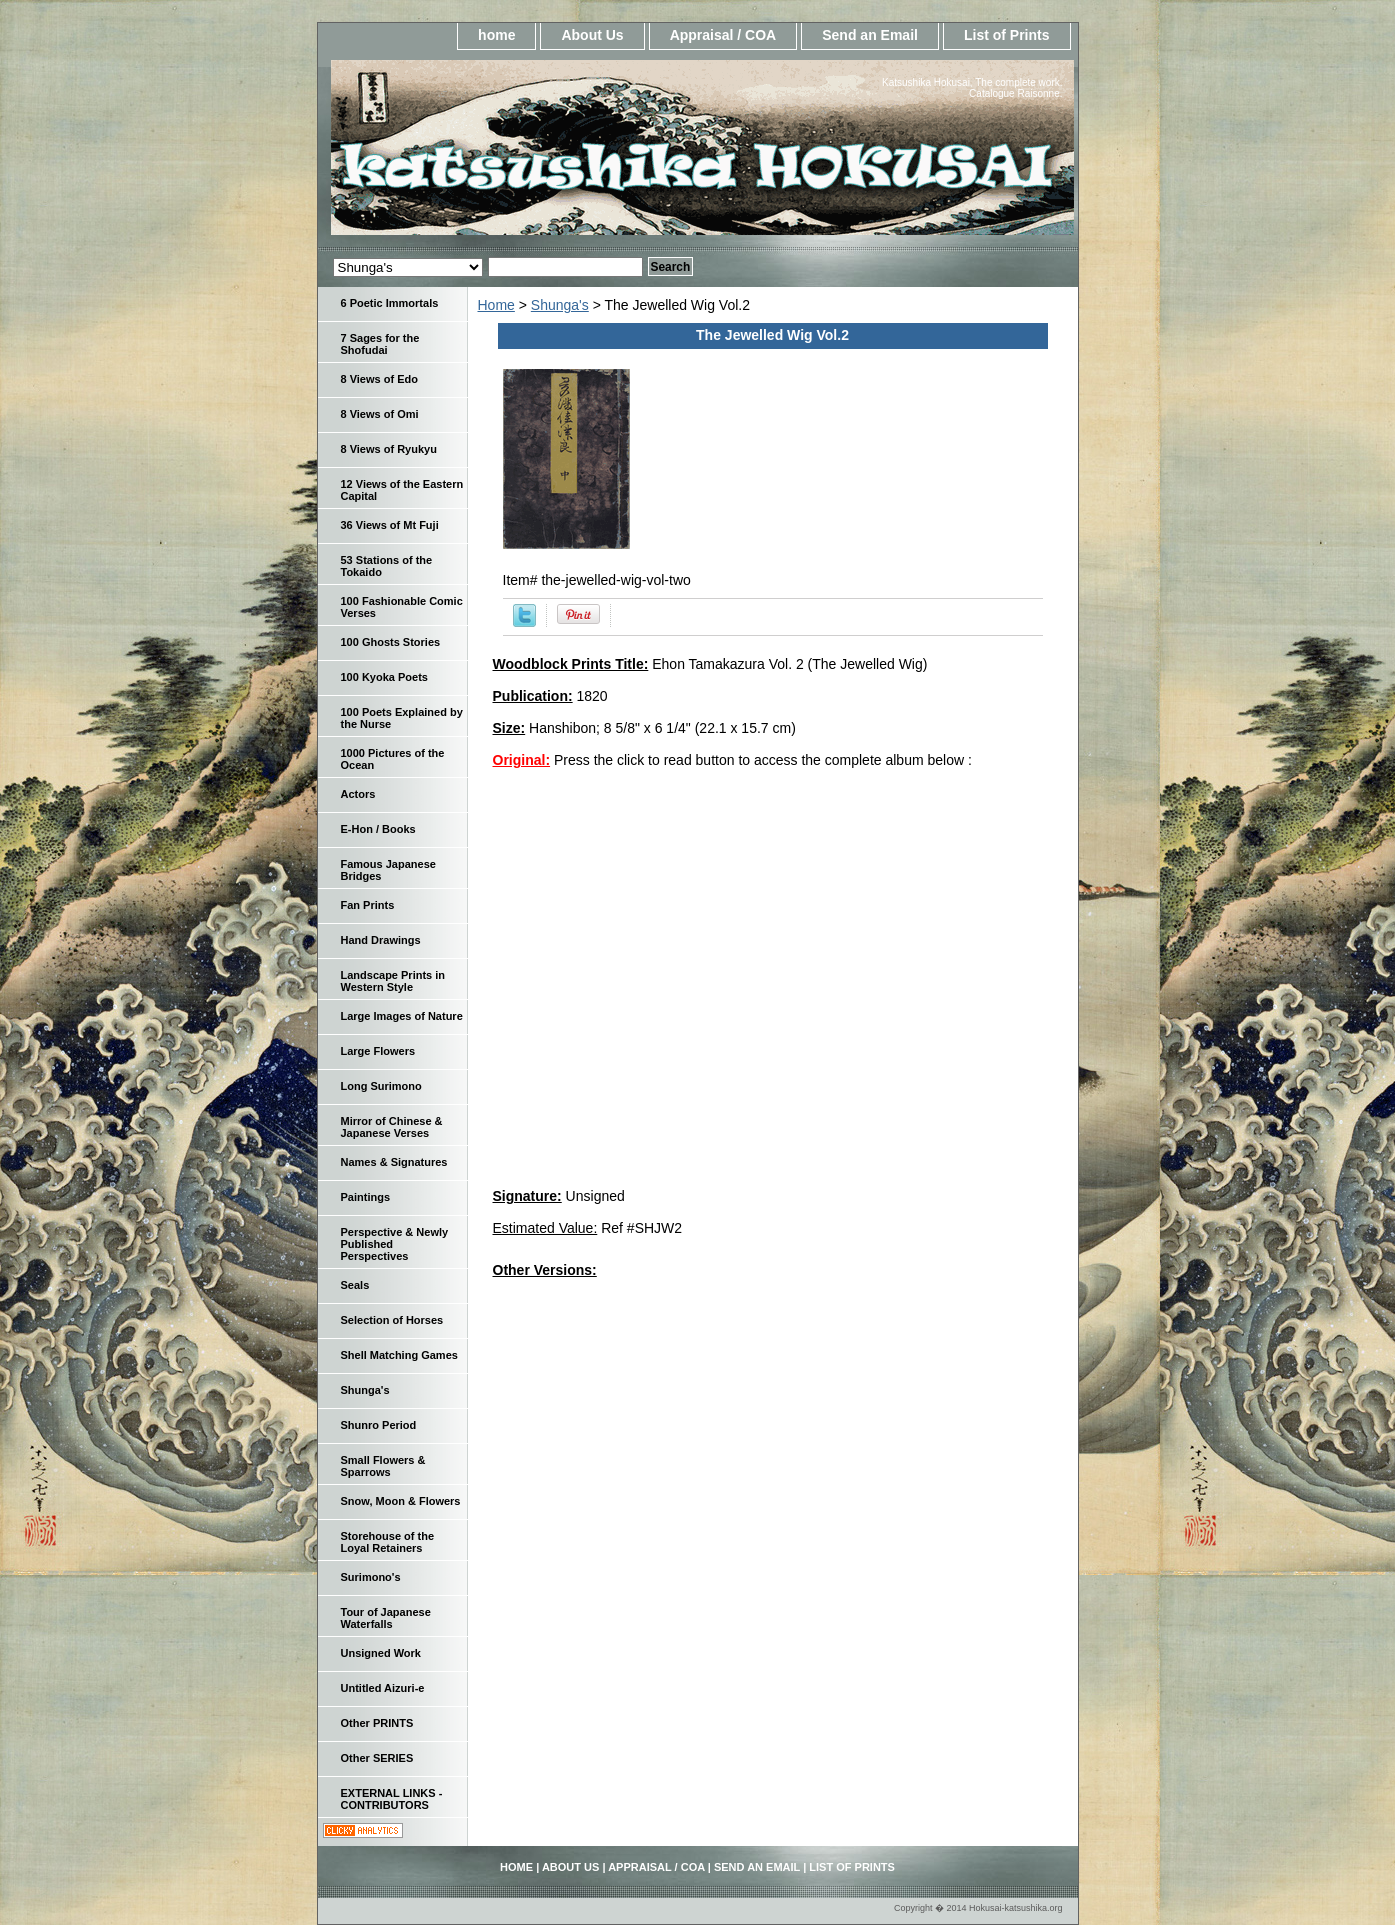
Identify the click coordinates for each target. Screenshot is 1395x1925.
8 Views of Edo (379, 379)
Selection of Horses (392, 1320)
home (496, 35)
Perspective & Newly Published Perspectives (395, 1244)
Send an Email (870, 35)
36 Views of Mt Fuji (390, 525)
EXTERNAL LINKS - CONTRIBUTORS (392, 1799)
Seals (355, 1285)
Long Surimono (381, 1086)
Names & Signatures (394, 1162)
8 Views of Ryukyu (389, 449)
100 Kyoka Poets (384, 677)
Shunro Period (379, 1425)
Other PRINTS (377, 1723)
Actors (358, 794)
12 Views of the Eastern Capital (402, 490)
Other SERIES (377, 1758)
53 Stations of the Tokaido (387, 566)
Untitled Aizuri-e (383, 1688)
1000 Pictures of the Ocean (393, 759)
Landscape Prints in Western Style (393, 981)
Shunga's (560, 305)
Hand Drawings (381, 940)
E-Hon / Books (378, 829)
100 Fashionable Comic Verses (402, 607)
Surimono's (371, 1577)
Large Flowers (378, 1051)
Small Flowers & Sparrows (383, 1466)
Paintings (366, 1197)
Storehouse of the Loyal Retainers (388, 1542)
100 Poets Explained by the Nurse (402, 718)
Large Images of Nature (402, 1016)
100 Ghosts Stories (391, 642)
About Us (592, 35)
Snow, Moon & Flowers (401, 1501)
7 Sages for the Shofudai (380, 344)
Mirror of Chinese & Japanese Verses (392, 1127)
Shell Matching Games (399, 1355)
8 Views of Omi (380, 414)
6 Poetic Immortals (390, 303)
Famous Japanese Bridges (388, 870)
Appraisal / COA (723, 35)
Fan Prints (368, 905)
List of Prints (1007, 35)
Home (496, 305)
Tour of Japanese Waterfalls (386, 1618)
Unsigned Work (381, 1653)
